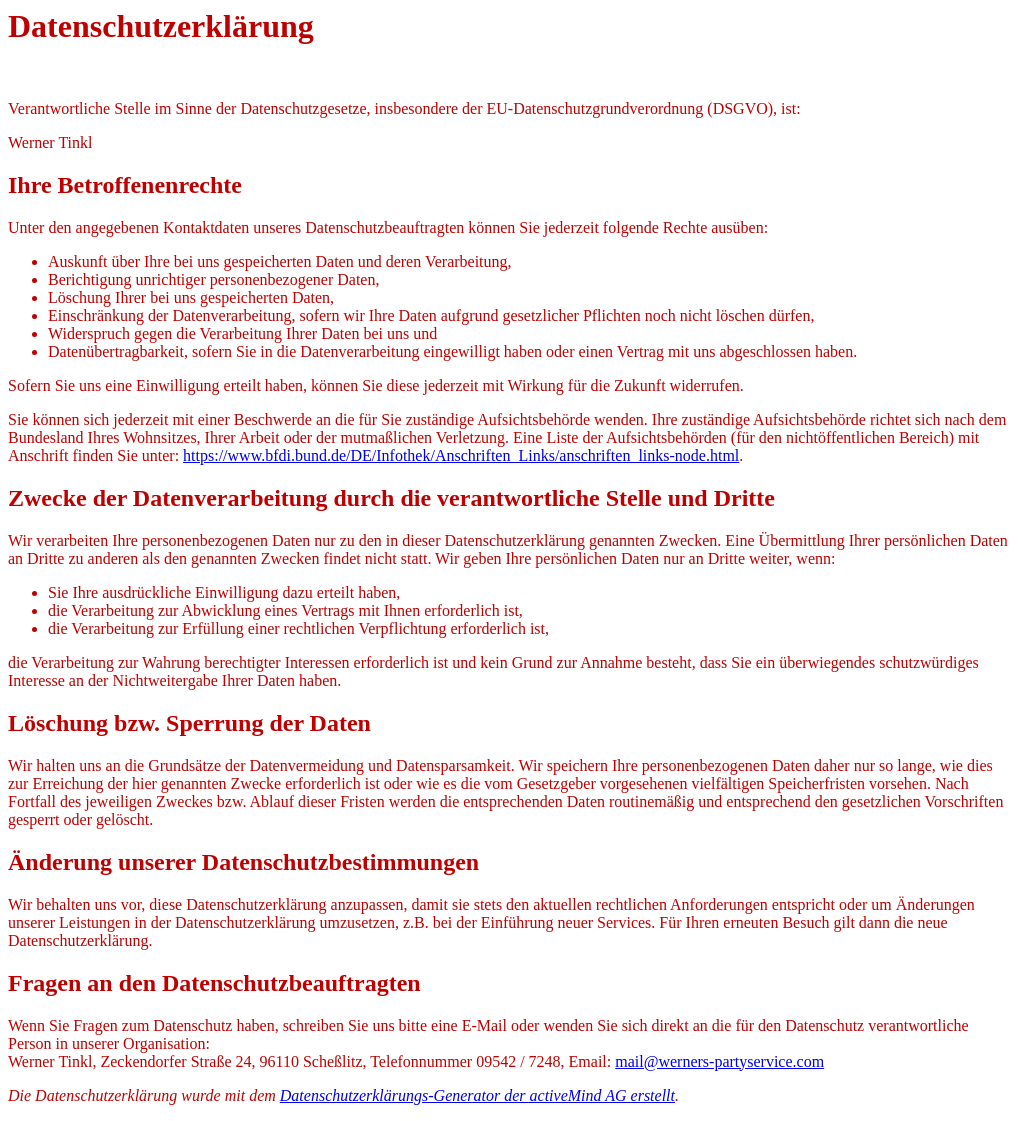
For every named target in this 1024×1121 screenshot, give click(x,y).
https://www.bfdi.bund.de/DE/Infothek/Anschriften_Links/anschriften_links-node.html (461, 455)
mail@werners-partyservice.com (719, 1061)
